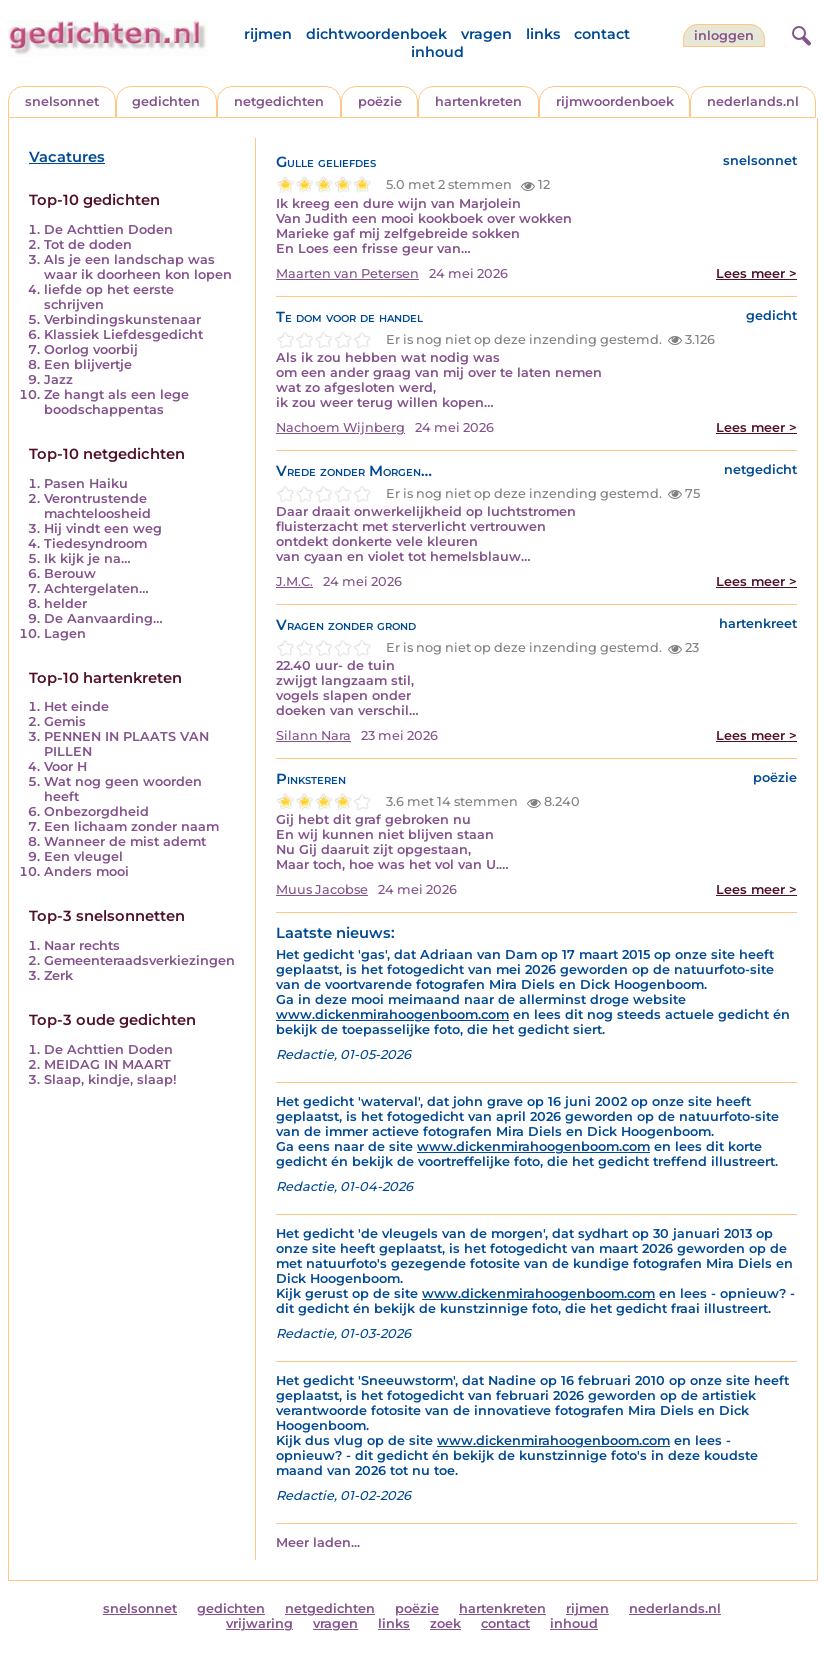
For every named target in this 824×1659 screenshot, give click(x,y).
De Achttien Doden (108, 229)
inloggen (724, 35)
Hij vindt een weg (103, 528)
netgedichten (279, 101)
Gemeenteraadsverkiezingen (139, 960)
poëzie (380, 101)
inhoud (437, 52)
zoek (445, 1623)
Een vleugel (83, 856)
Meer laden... (318, 1542)
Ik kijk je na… (87, 558)
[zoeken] (799, 33)
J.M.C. (294, 581)
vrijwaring (259, 1623)
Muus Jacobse (322, 889)
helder (65, 603)
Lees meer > (756, 273)
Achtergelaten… (96, 588)
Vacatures (67, 157)
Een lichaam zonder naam (131, 826)
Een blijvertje (88, 364)
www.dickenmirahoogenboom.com (392, 1014)
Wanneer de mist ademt (125, 841)
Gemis (65, 721)
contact (602, 34)
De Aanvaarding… (103, 618)
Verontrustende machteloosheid (97, 506)
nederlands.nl (753, 101)
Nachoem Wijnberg (340, 427)
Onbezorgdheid (96, 811)
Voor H (65, 766)
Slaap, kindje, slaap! (110, 1079)
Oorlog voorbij (91, 349)
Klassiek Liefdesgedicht (123, 334)
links (543, 34)
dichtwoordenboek (376, 34)
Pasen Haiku (86, 483)
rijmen (268, 34)
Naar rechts (82, 945)
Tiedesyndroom (95, 543)
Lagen (65, 633)
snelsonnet (62, 101)
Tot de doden (88, 244)
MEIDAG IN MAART (107, 1064)
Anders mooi (86, 871)
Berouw (70, 573)
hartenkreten (478, 101)
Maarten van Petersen (347, 273)
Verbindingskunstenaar (122, 319)
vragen (486, 34)
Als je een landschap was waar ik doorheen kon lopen (138, 267)
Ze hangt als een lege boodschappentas (116, 402)
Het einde (76, 706)
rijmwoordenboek (615, 101)
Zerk (58, 975)
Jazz (58, 379)
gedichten (166, 101)
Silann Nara (313, 735)
